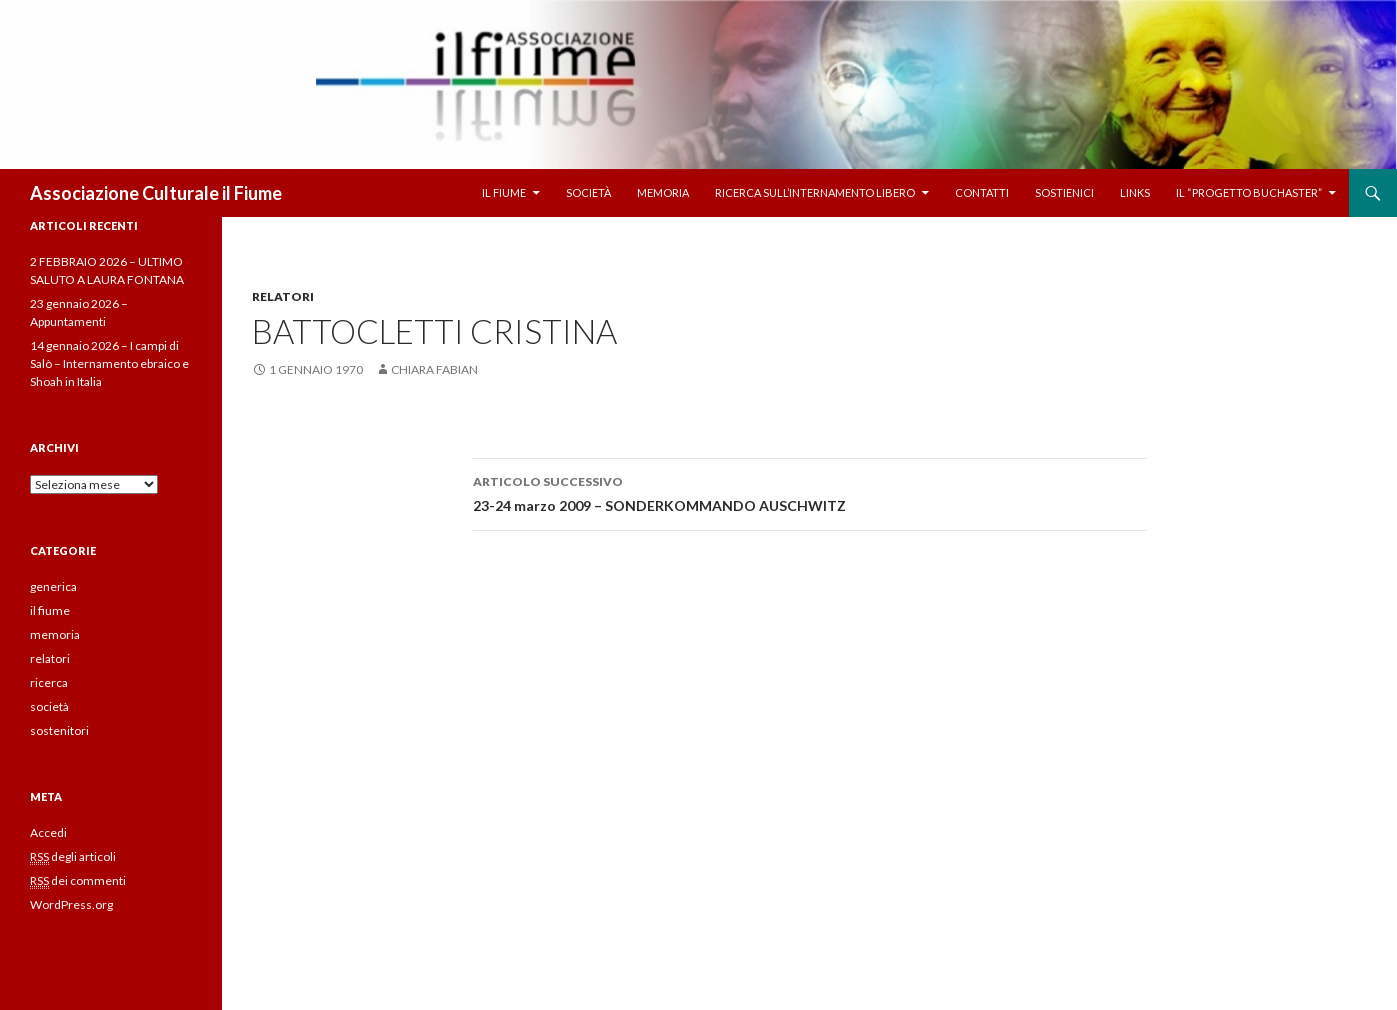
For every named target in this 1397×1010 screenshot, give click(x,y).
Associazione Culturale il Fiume (156, 193)
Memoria (663, 192)
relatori (283, 296)
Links (1135, 192)
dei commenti (78, 881)
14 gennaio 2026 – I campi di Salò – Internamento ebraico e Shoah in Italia (109, 363)
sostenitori (59, 730)
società (49, 706)
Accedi (48, 832)
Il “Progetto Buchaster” (1249, 192)
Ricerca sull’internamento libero (815, 192)
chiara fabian (434, 369)
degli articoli (73, 857)
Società (588, 192)
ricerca (49, 682)
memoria (55, 634)
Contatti (982, 192)
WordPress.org (71, 904)
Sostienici (1064, 192)
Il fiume (504, 192)
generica (53, 586)
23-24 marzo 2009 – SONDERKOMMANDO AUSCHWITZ (810, 492)
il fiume (50, 610)
